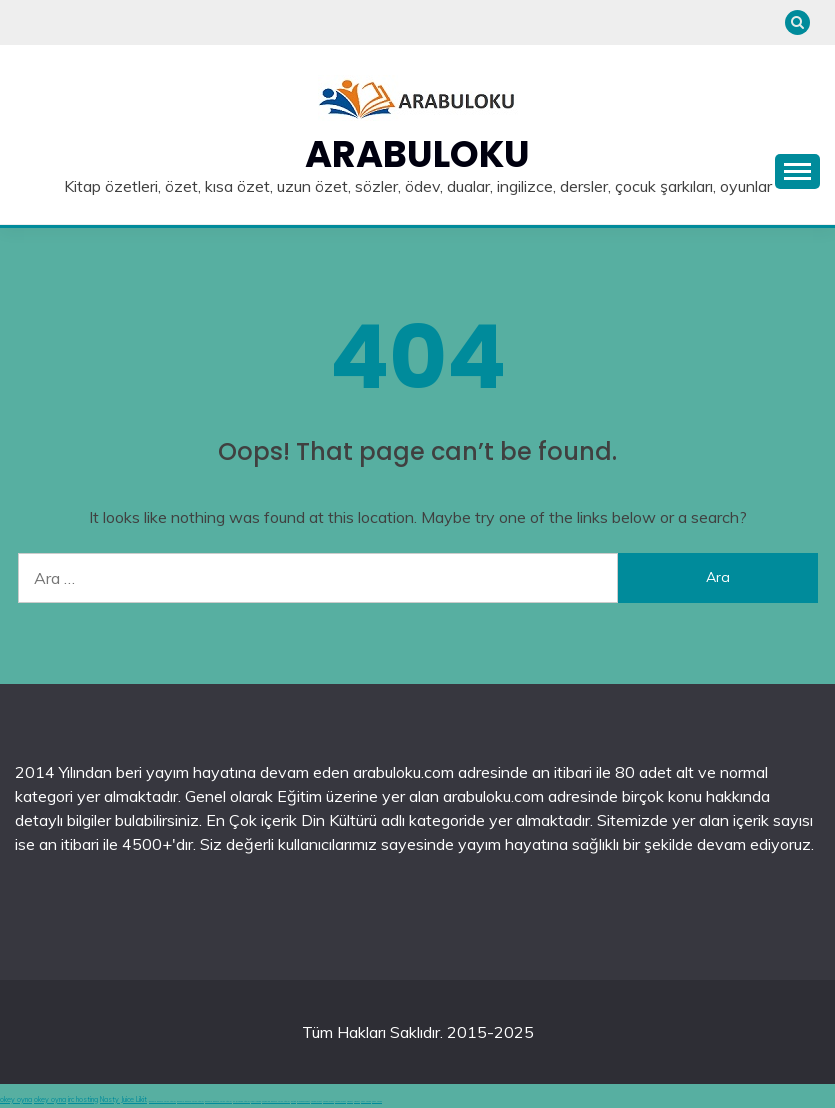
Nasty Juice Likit (123, 1099)
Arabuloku (417, 154)
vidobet (350, 1101)
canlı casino (256, 1101)
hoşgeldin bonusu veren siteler (276, 1101)
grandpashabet (303, 1101)
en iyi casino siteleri (241, 1101)
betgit (293, 1101)
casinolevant (316, 1101)
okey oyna (16, 1099)
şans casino (366, 1101)
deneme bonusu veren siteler (162, 1101)
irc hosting (83, 1099)
